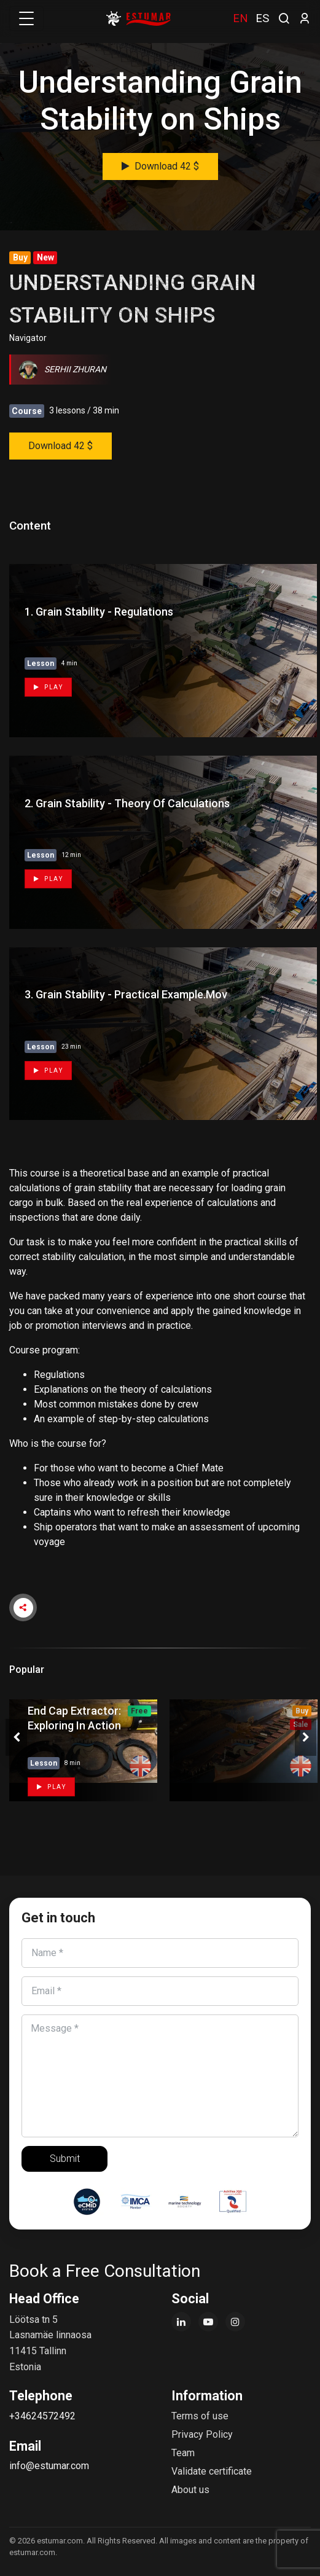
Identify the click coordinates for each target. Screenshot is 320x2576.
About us (190, 2490)
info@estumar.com (49, 2466)
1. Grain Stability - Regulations (99, 611)
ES (262, 18)
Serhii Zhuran (62, 369)
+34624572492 (42, 2416)
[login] (305, 18)
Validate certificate (211, 2471)
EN (240, 18)
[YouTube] (208, 2321)
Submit (65, 2158)
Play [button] (51, 1786)
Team (183, 2453)
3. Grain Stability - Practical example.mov (126, 994)
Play (48, 687)
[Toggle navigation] (26, 18)
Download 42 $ (160, 166)
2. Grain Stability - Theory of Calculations (127, 803)
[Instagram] (235, 2321)
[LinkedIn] (181, 2321)
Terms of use (199, 2416)
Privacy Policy (202, 2434)
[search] (284, 17)
